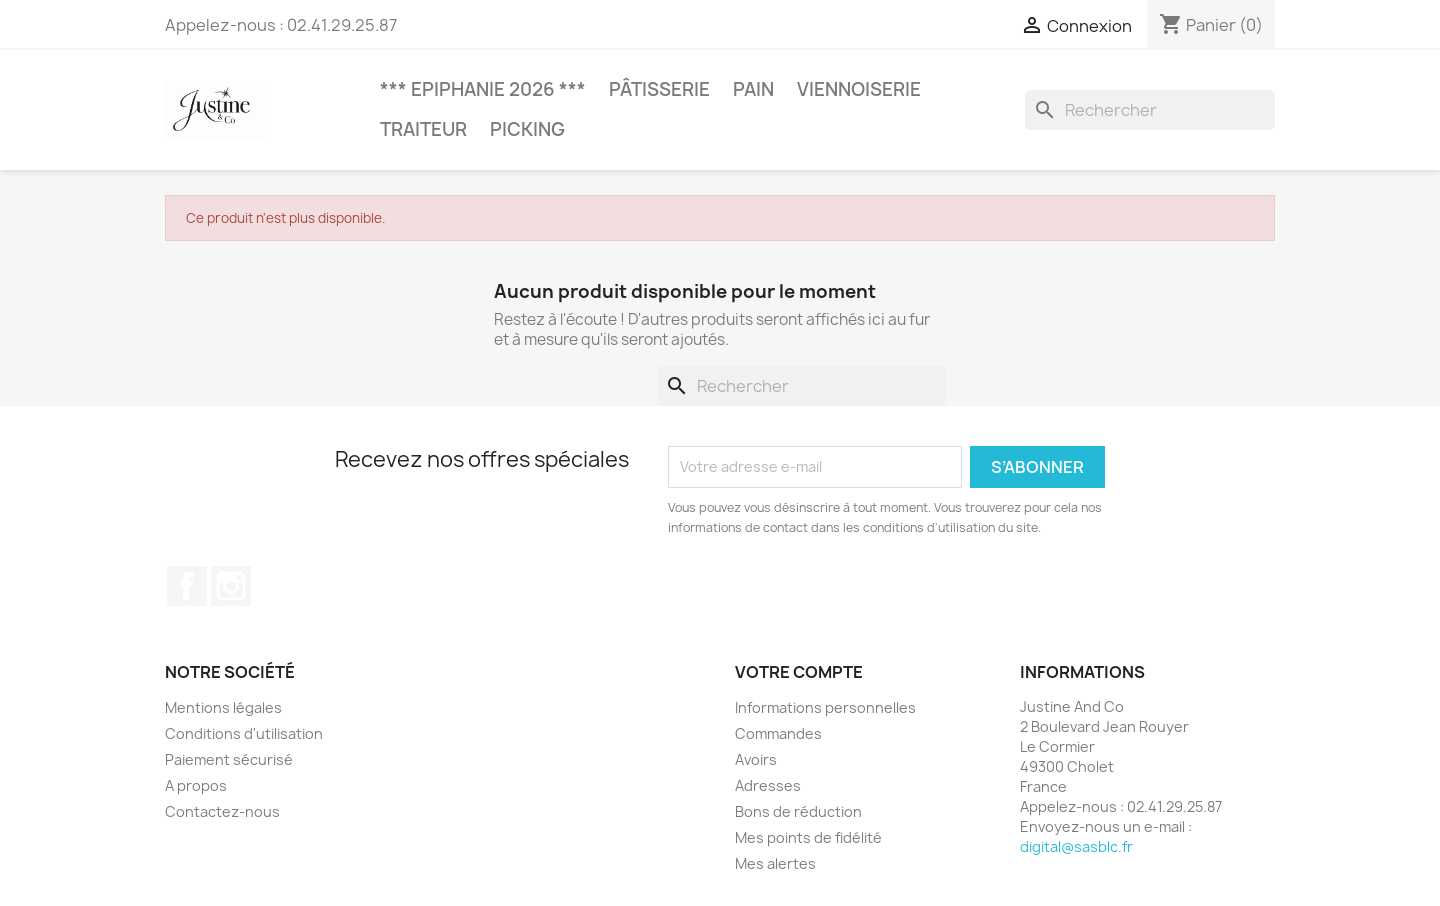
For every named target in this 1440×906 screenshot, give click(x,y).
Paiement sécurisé (229, 759)
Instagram (231, 586)
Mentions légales (223, 707)
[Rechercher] (1150, 110)
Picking (527, 129)
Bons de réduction (798, 811)
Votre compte (799, 672)
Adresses (768, 785)
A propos (196, 785)
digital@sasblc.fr (1076, 846)
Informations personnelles (825, 707)
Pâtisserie (659, 89)
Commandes (778, 733)
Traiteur (423, 129)
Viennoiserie (859, 89)
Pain (753, 89)
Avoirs (756, 759)
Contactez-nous (222, 811)
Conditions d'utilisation (244, 733)
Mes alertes (775, 863)
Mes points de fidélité (808, 837)
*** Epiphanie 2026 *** (483, 89)
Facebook (187, 586)
